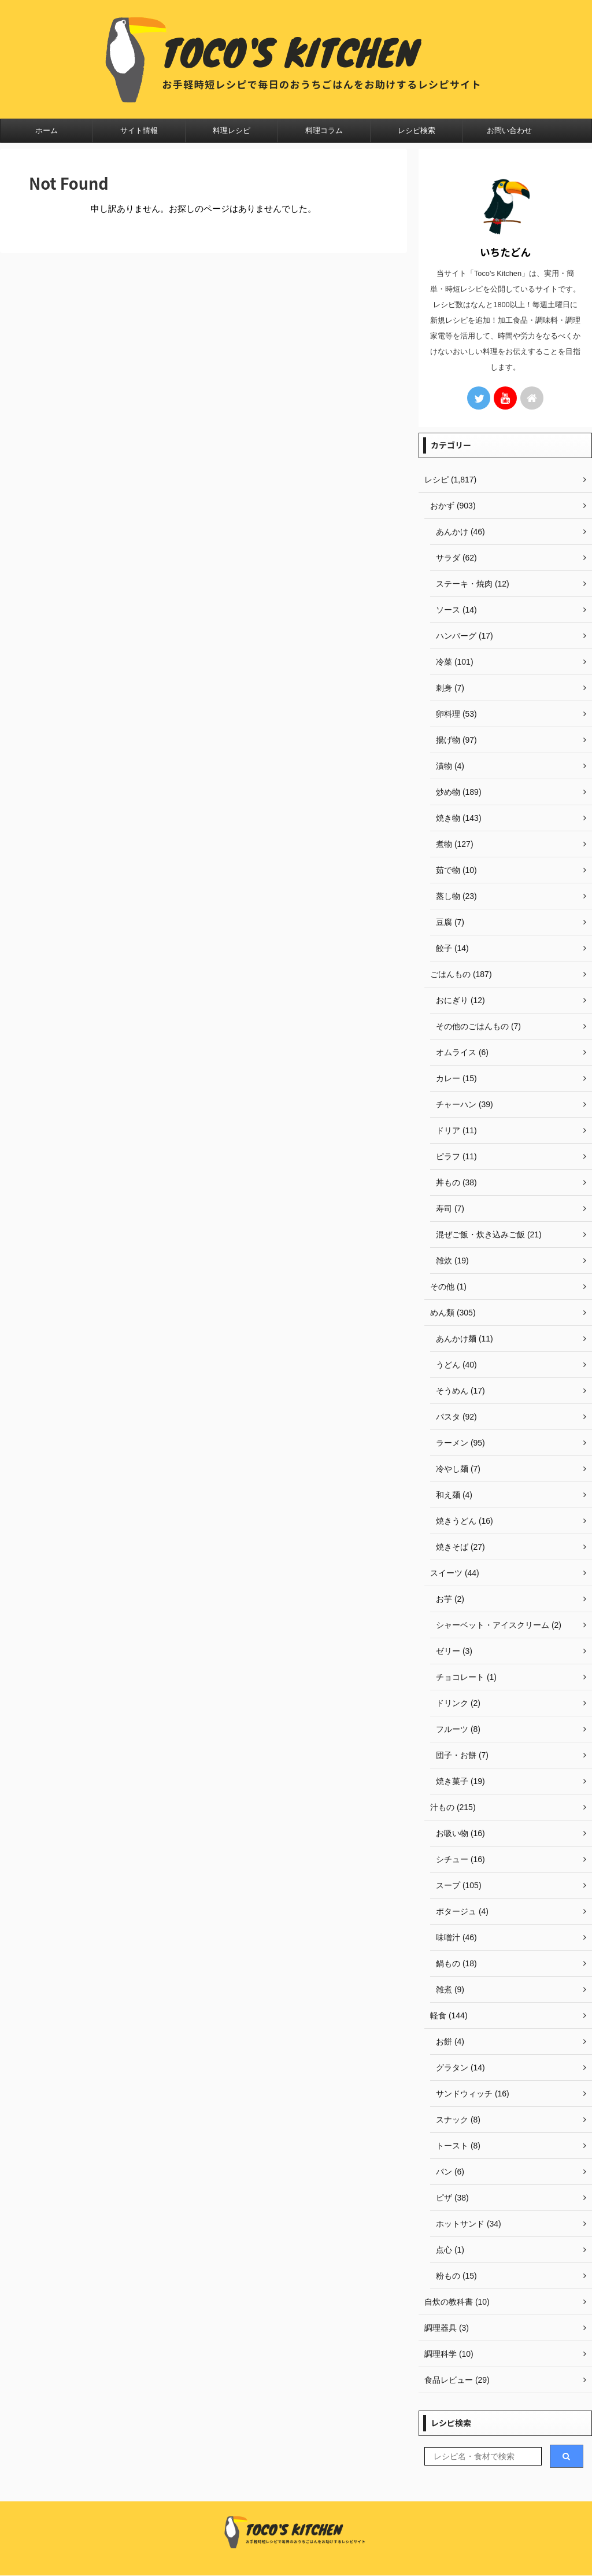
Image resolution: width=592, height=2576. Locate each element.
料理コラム (324, 130)
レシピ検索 (416, 130)
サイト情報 (139, 130)
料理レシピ (231, 130)
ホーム (46, 130)
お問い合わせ (509, 130)
